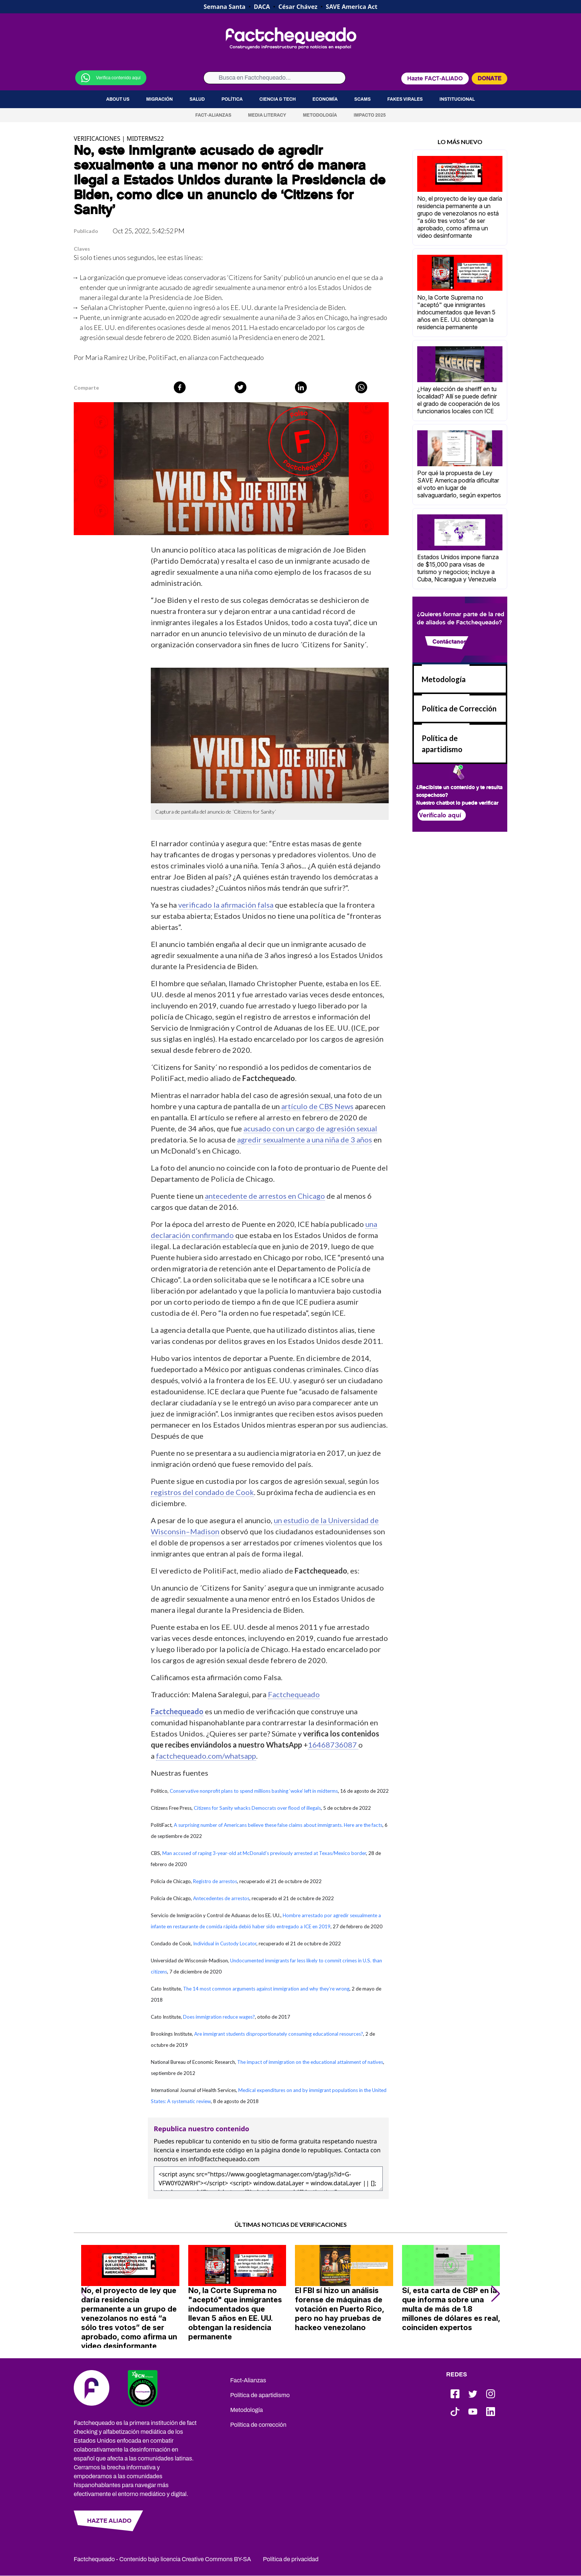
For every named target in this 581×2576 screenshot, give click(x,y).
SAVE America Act (351, 7)
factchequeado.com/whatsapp (206, 1755)
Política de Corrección (459, 708)
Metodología (320, 115)
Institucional (457, 99)
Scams (362, 99)
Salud (197, 99)
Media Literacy (267, 115)
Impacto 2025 (370, 115)
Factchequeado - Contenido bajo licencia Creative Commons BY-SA (162, 2559)
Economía (325, 99)
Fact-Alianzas (213, 115)
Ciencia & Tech (277, 99)
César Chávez (297, 7)
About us (117, 99)
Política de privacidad (291, 2559)
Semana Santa (224, 7)
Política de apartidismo (260, 2395)
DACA (262, 7)
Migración (159, 99)
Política (232, 99)
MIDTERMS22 (145, 138)
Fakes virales (405, 99)
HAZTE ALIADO (109, 2520)
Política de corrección (258, 2425)
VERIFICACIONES (97, 138)
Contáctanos (449, 641)
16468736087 (333, 1744)
